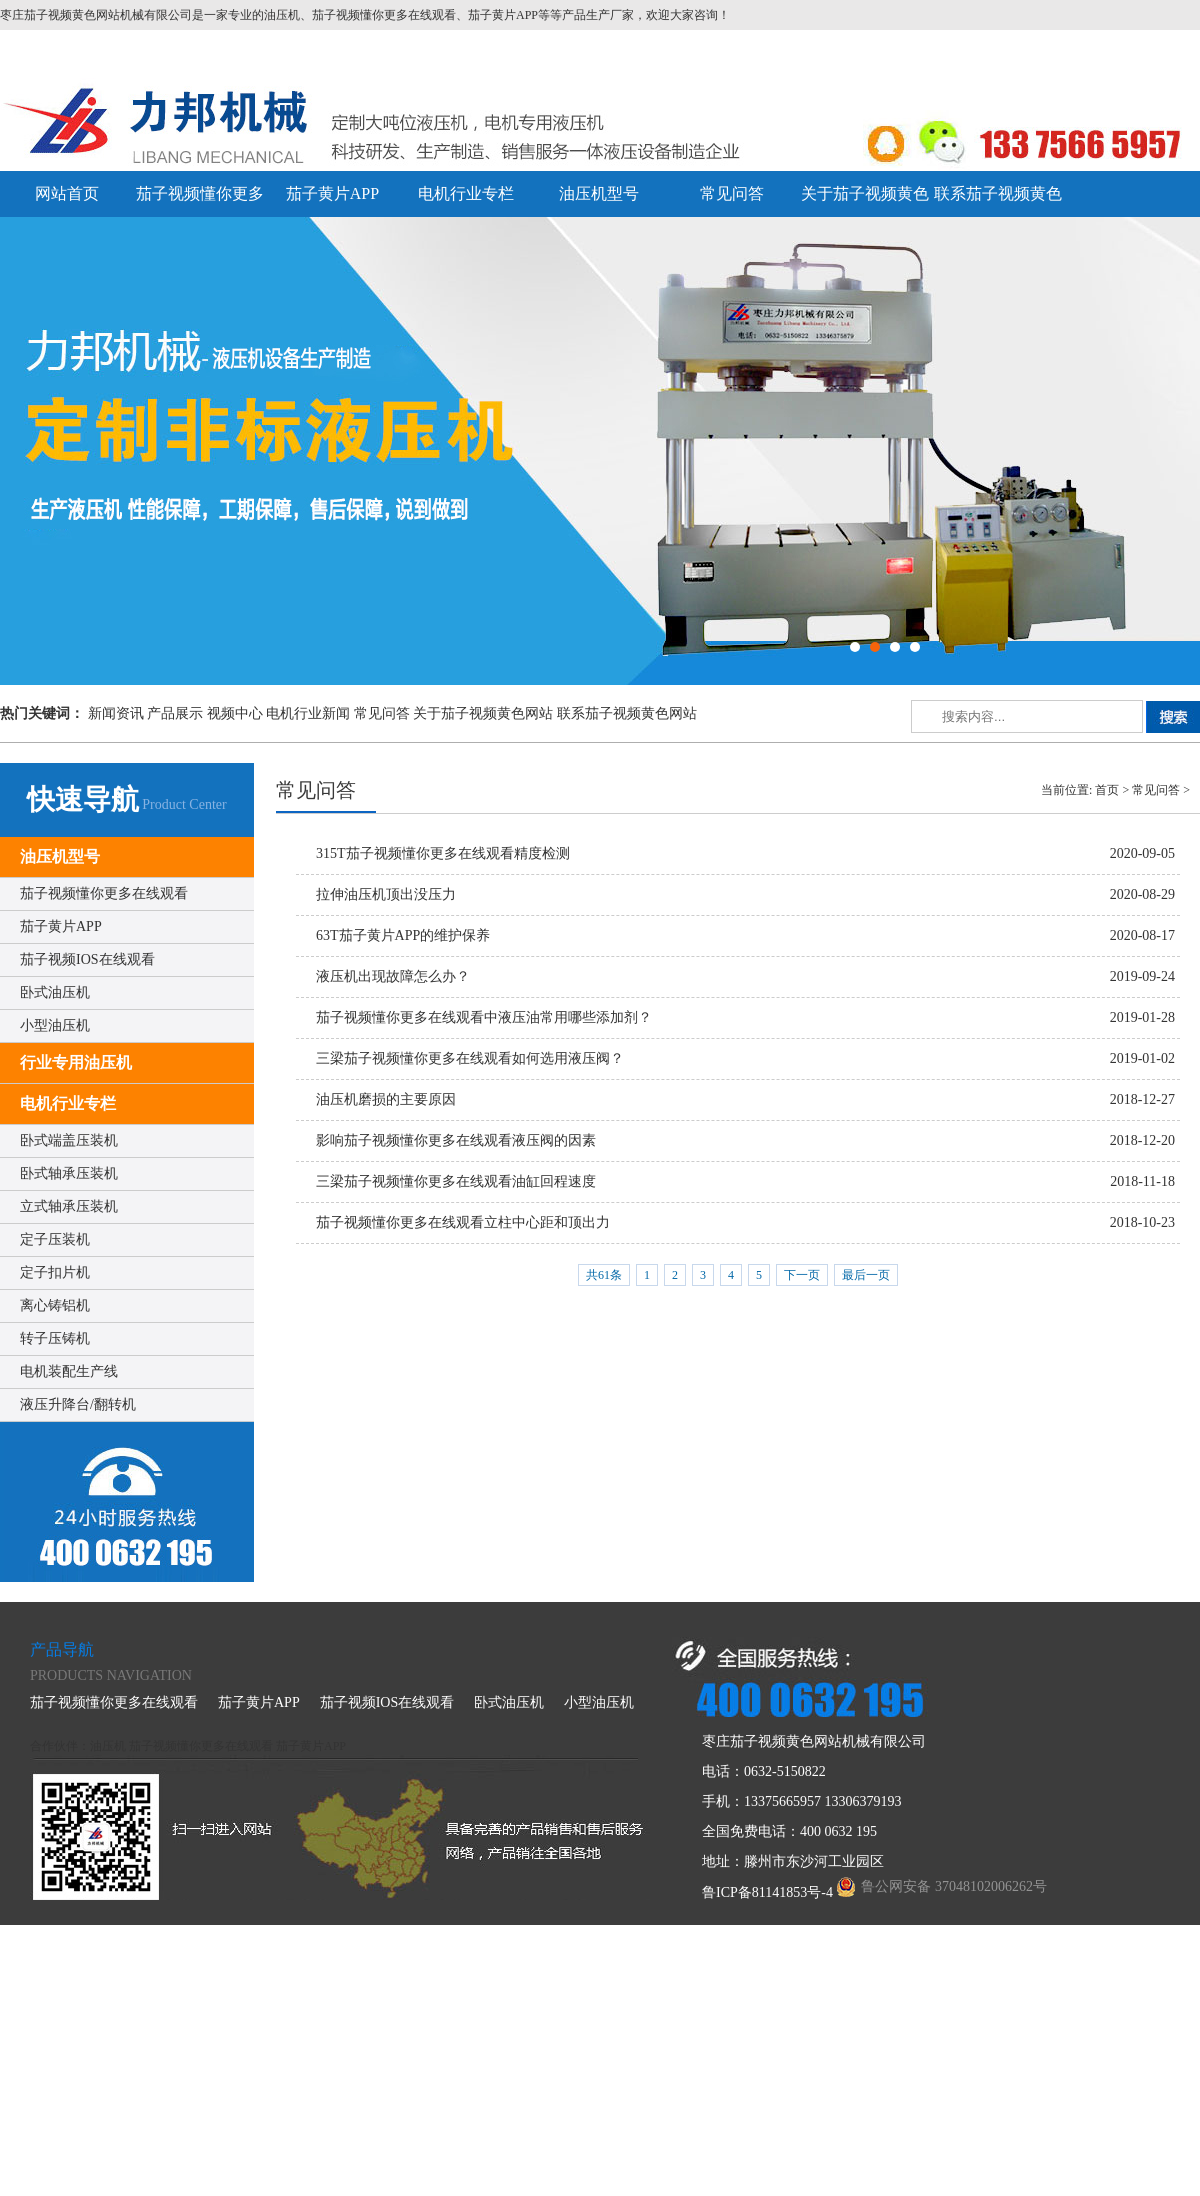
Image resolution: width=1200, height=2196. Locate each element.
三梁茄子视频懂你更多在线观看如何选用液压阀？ (470, 1058)
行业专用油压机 (76, 1062)
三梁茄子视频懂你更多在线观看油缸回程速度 (456, 1181)
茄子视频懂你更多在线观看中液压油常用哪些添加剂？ (484, 1017)
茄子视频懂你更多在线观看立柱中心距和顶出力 (463, 1222)
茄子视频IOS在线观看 (87, 959)
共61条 (604, 1275)
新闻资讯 (116, 713)
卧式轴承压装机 (69, 1173)
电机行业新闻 (308, 713)
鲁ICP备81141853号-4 (767, 1892)
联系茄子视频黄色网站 (627, 713)
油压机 (108, 1746)
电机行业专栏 (466, 193)
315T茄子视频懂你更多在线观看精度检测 (443, 853)
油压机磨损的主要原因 (386, 1099)
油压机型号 (599, 193)
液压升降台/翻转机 (78, 1404)
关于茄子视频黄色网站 (483, 713)
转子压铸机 (55, 1338)
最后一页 (866, 1275)
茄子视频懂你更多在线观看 (104, 893)
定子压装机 (55, 1239)
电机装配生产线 (69, 1371)
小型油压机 (55, 1025)
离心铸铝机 (55, 1305)
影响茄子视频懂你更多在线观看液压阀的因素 (456, 1140)
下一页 (802, 1275)
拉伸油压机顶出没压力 (386, 894)
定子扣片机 (55, 1272)
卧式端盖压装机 (69, 1140)
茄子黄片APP (332, 193)
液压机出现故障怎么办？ (393, 976)
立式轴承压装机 (69, 1206)
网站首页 (67, 193)
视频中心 (235, 713)
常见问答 (732, 193)
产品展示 (175, 713)
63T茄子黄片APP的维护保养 (403, 935)
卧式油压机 (55, 992)
